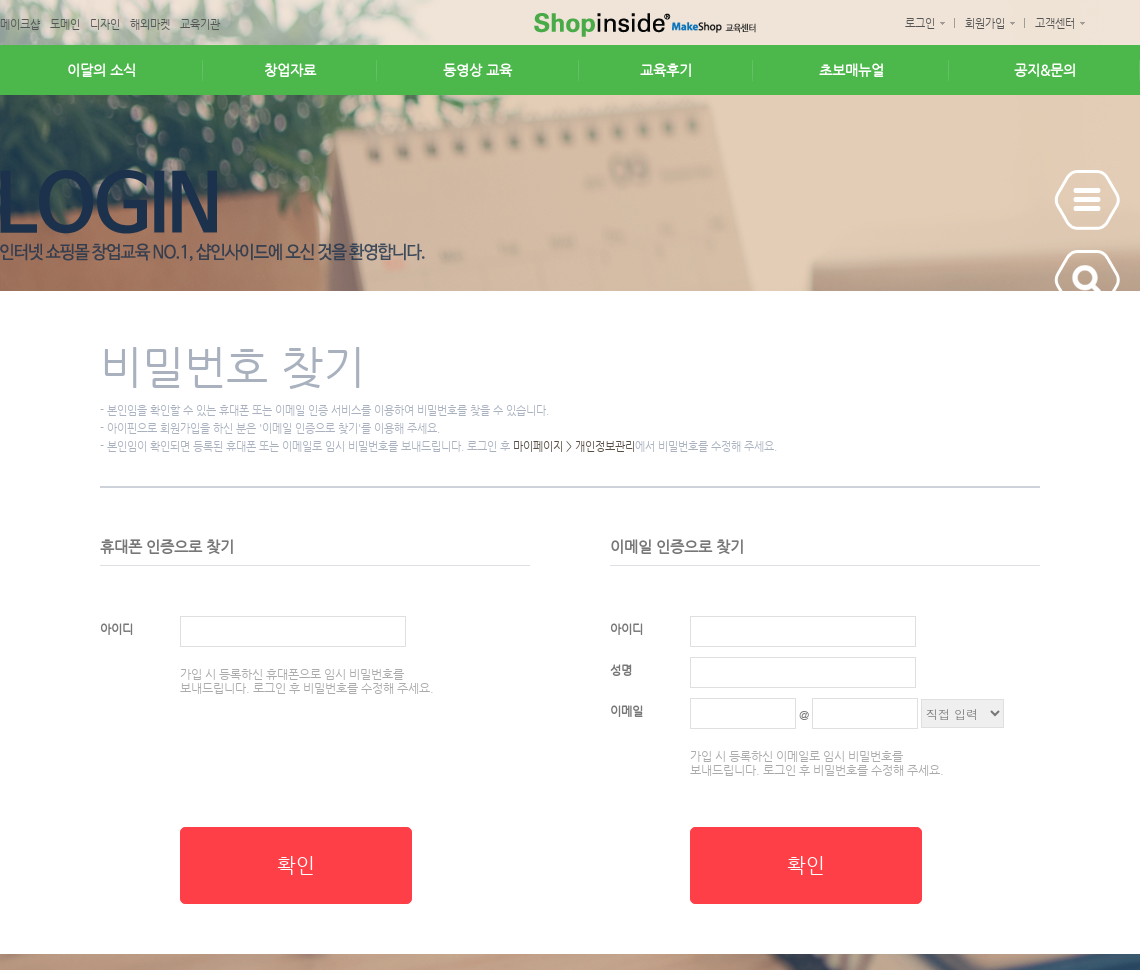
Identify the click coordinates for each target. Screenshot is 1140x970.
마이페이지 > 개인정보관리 (574, 446)
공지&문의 (1045, 70)
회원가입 (985, 23)
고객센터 (1055, 23)
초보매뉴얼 (851, 70)
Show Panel (1087, 200)
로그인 (920, 23)
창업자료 (290, 70)
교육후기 (666, 70)
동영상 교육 (477, 70)
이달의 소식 (101, 70)
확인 (296, 865)
